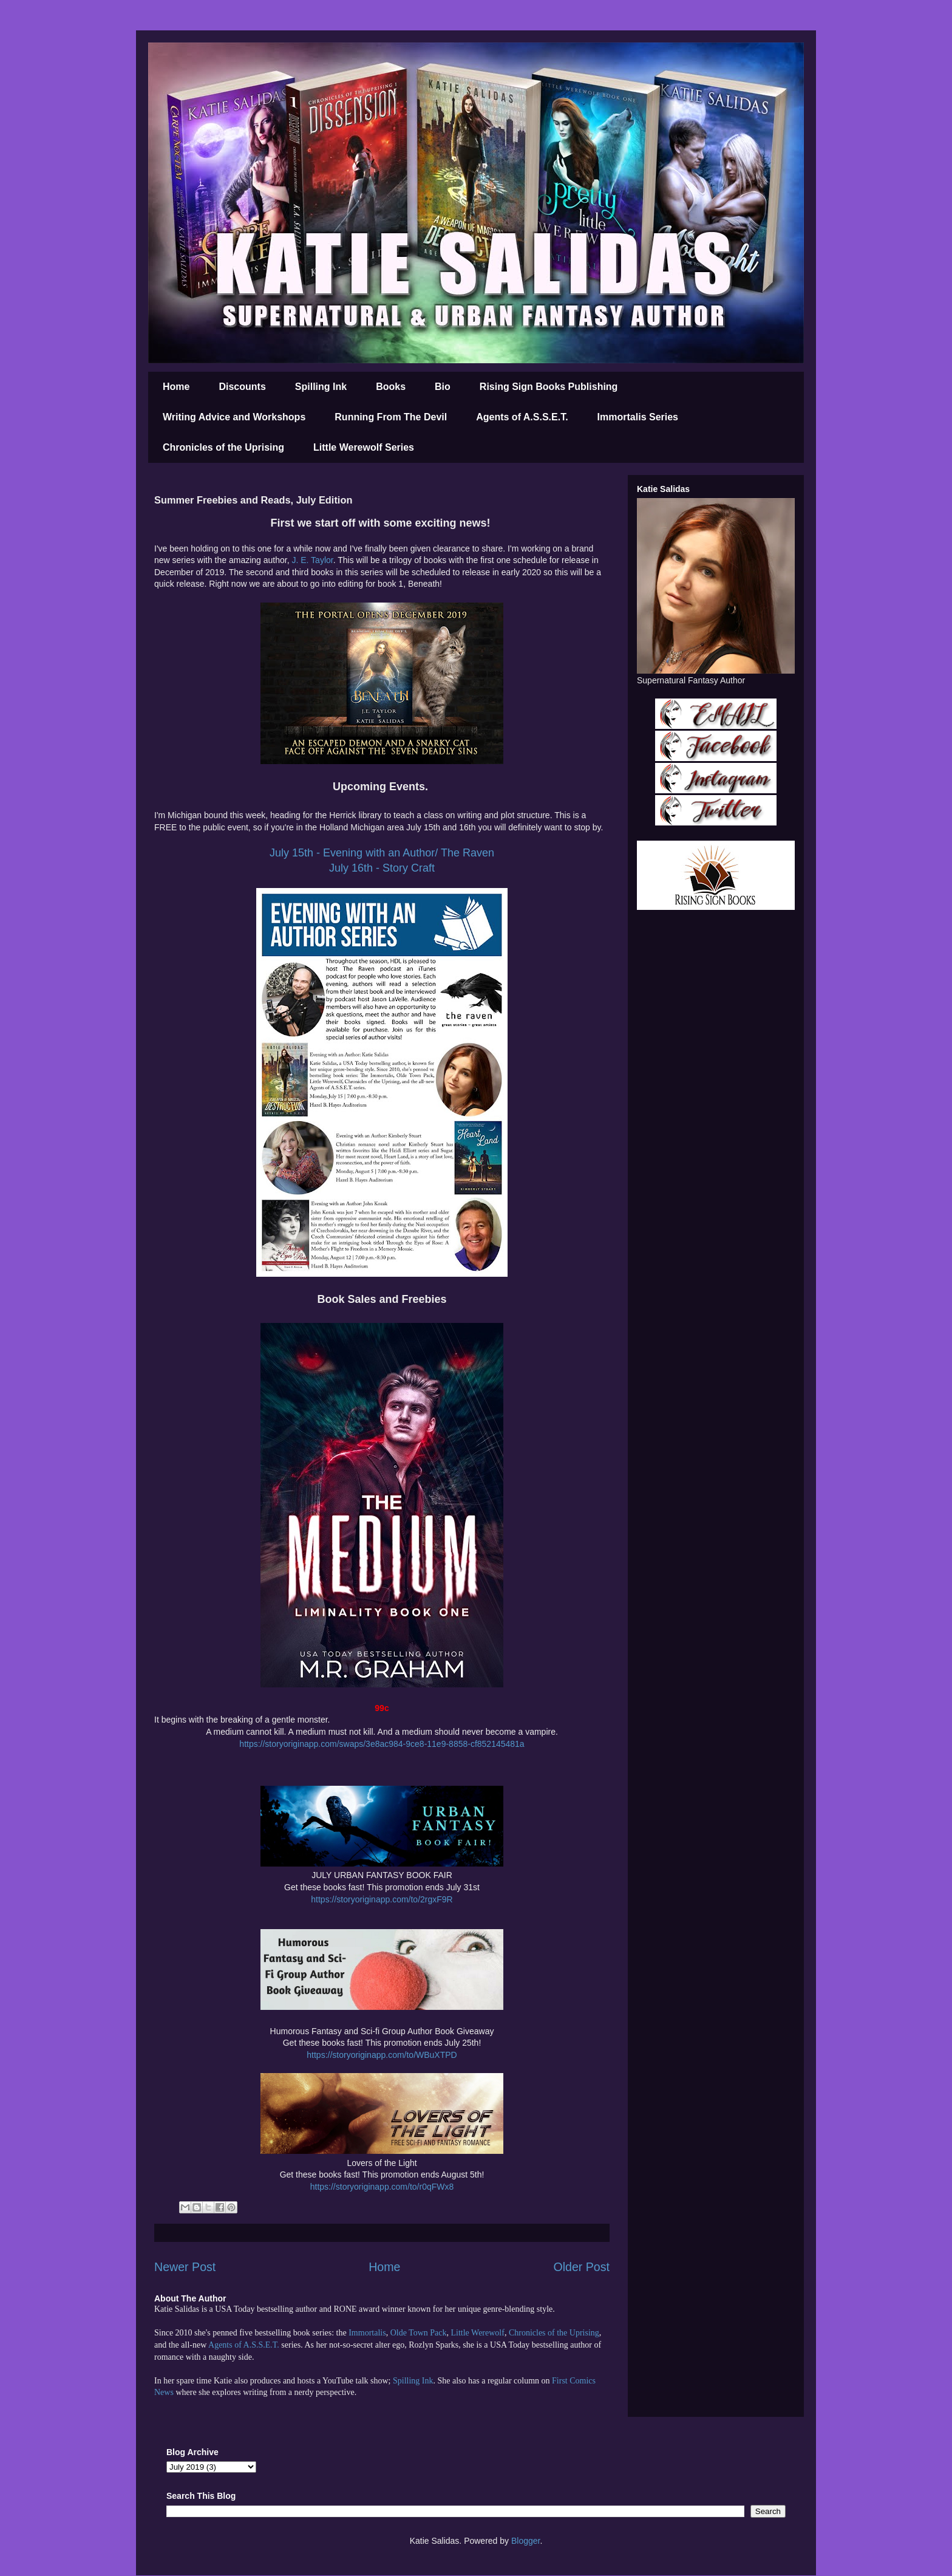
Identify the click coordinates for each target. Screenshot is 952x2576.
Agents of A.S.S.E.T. (522, 417)
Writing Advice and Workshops (234, 417)
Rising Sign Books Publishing (549, 386)
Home (176, 386)
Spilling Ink (321, 386)
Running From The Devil (391, 417)
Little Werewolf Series (363, 447)
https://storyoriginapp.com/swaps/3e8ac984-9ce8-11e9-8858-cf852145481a (381, 1744)
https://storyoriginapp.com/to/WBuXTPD (382, 2055)
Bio (442, 386)
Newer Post (185, 2267)
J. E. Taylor (312, 560)
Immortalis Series (637, 417)
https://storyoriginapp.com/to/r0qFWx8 (382, 2187)
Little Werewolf (477, 2332)
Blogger (525, 2541)
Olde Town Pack (418, 2332)
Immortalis (367, 2332)
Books (391, 386)
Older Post (581, 2267)
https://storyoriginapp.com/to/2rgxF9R (381, 1899)
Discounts (242, 386)
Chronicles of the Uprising (223, 447)
